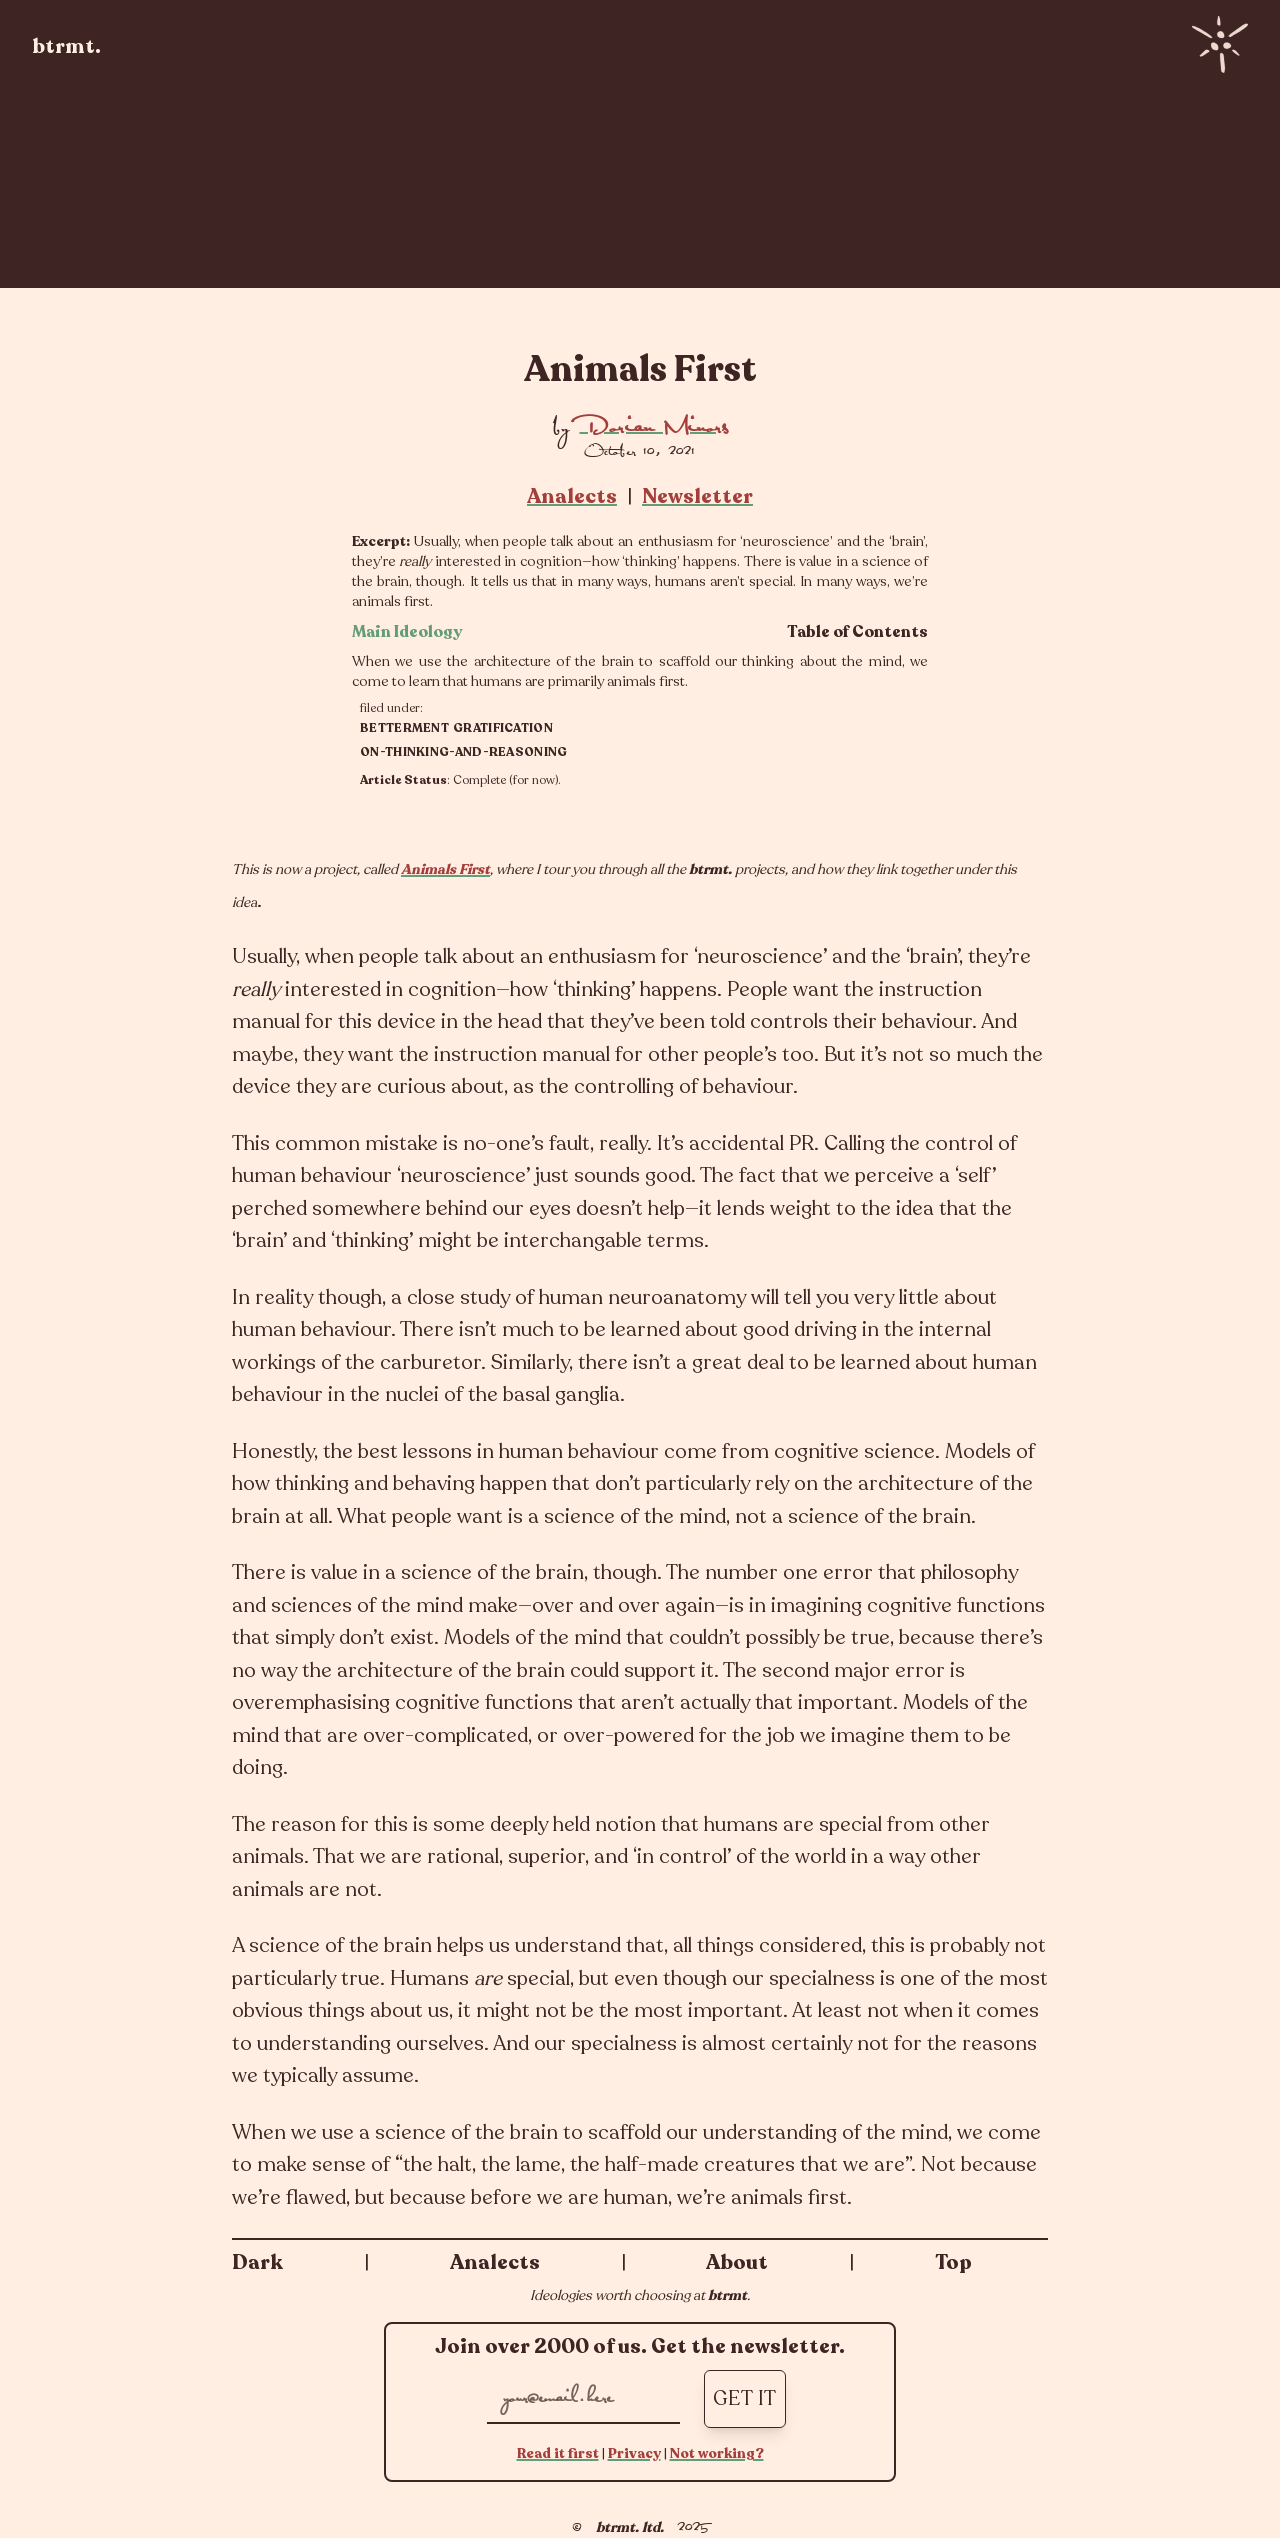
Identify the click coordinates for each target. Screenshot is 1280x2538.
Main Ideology (407, 632)
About (737, 2262)
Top (953, 2262)
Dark (257, 2262)
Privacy (634, 2453)
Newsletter (697, 496)
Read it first (558, 2453)
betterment (404, 728)
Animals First (445, 869)
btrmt (727, 2295)
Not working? (717, 2453)
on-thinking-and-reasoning (464, 752)
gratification (503, 728)
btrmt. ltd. (630, 2527)
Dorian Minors (654, 427)
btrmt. (66, 46)
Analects (572, 496)
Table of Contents (857, 632)
